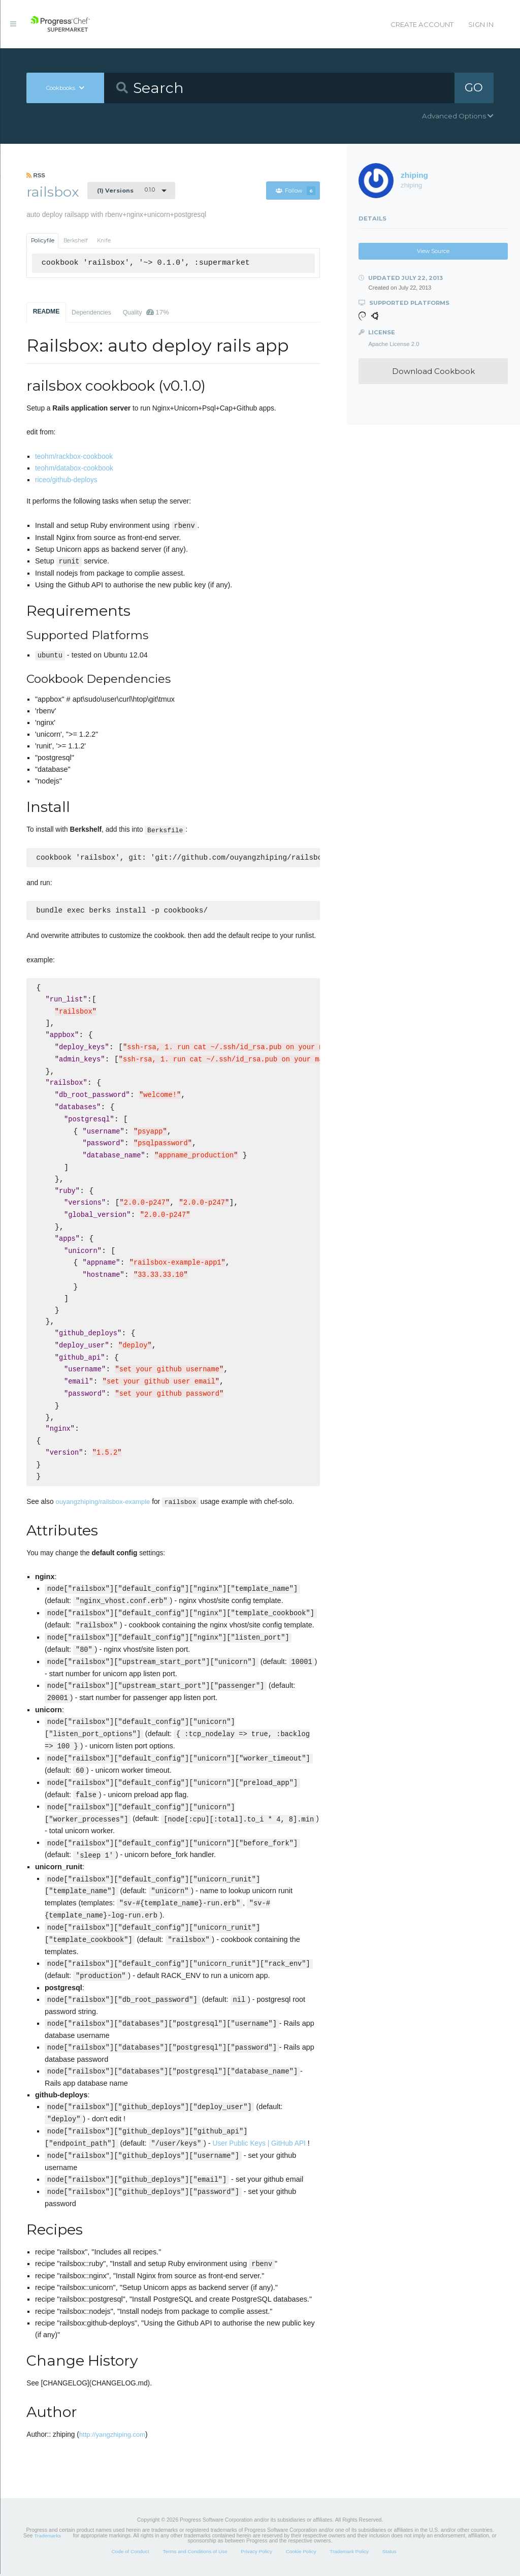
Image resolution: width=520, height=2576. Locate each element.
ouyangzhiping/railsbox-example (102, 1503)
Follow (295, 190)
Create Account (422, 24)
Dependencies (91, 312)
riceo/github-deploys (66, 480)
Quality (146, 312)
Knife (104, 240)
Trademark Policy (349, 2553)
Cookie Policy (301, 2553)
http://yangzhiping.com (112, 2436)
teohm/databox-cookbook (74, 468)
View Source (433, 251)
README (46, 311)
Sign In (481, 24)
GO (474, 87)
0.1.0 (126, 190)
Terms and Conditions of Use (194, 2553)
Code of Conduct (130, 2553)
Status (389, 2553)
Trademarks (48, 2537)
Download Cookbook (433, 371)
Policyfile (42, 240)
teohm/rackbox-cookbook (74, 456)
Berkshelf (75, 240)
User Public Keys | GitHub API (259, 2145)
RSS (35, 175)
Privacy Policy (256, 2553)
